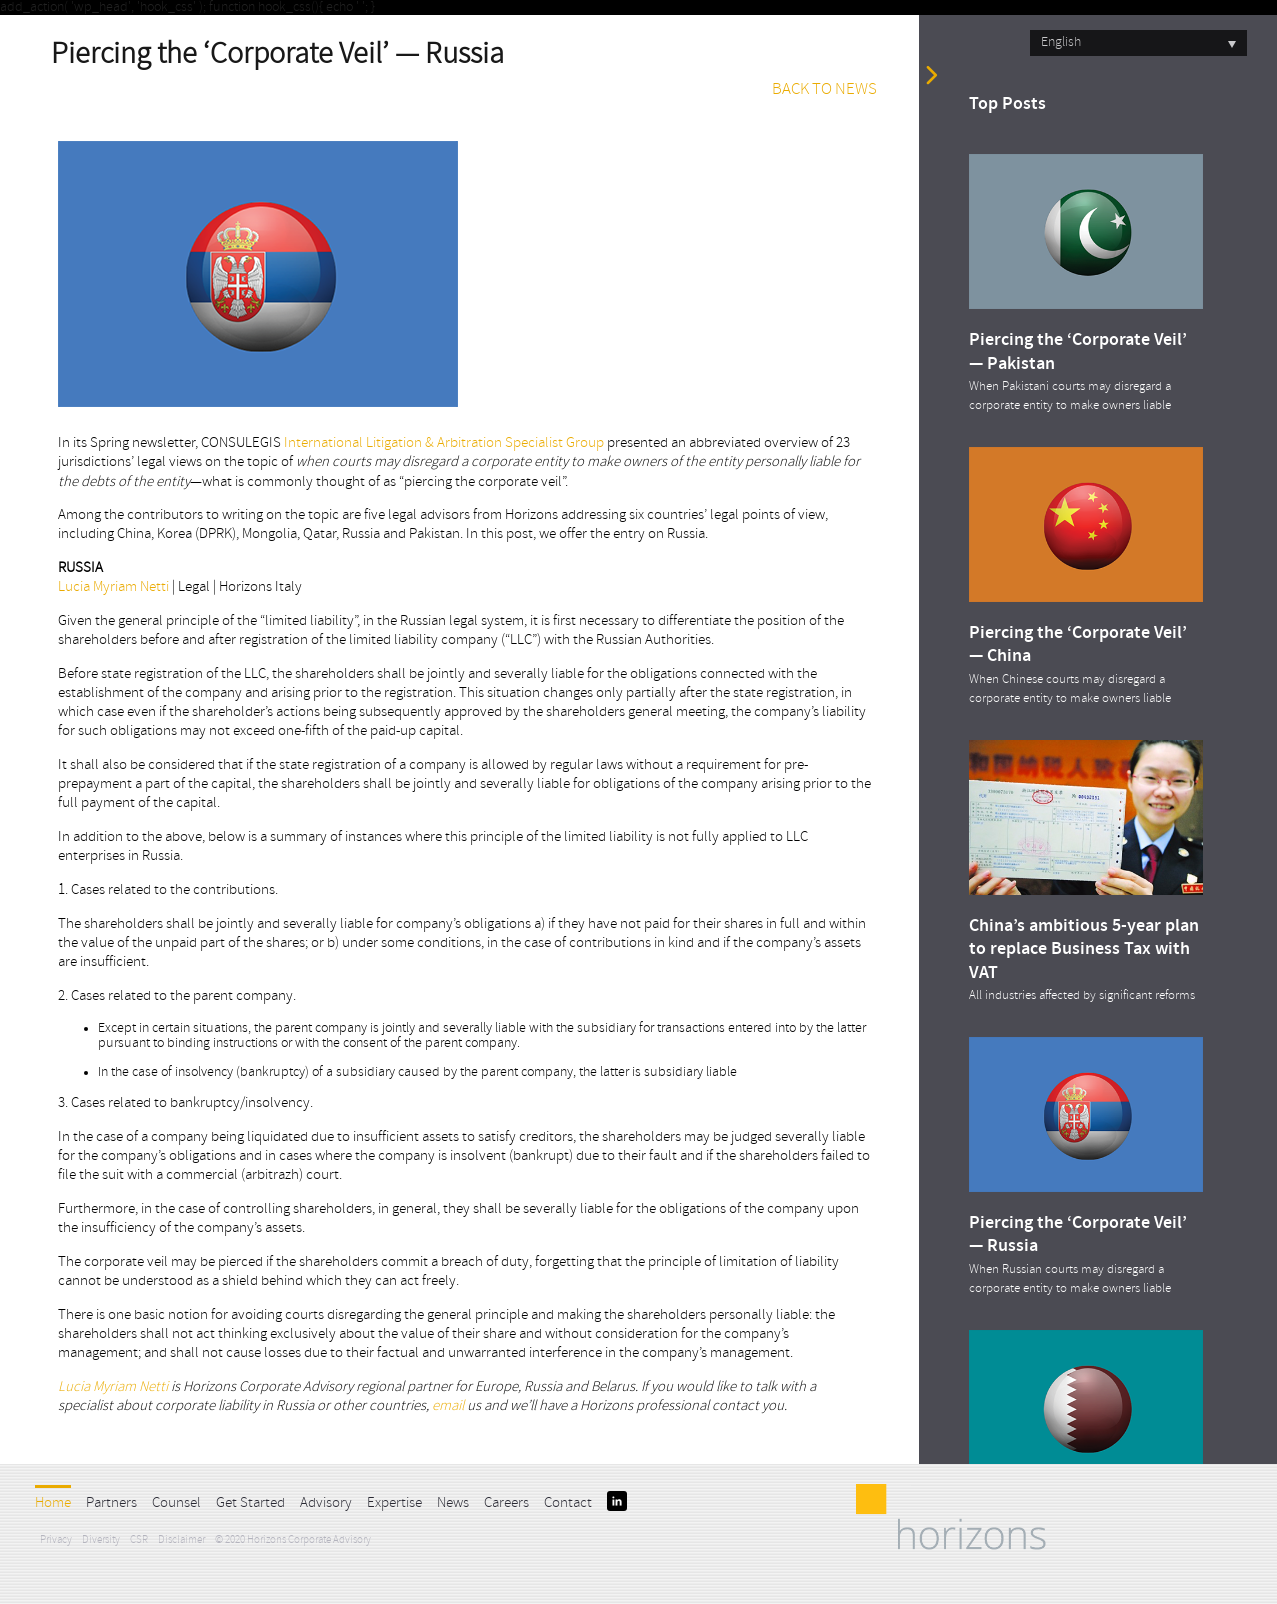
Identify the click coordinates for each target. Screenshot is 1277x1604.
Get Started (250, 1503)
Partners (111, 1503)
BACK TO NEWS (824, 90)
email (449, 1406)
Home (53, 1503)
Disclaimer (181, 1540)
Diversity (101, 1540)
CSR (139, 1540)
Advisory (326, 1503)
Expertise (394, 1503)
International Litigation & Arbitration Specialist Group (444, 443)
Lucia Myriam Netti (113, 587)
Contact (568, 1503)
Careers (506, 1503)
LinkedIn (617, 1501)
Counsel (176, 1503)
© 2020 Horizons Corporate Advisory (293, 1540)
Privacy (56, 1540)
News (453, 1503)
